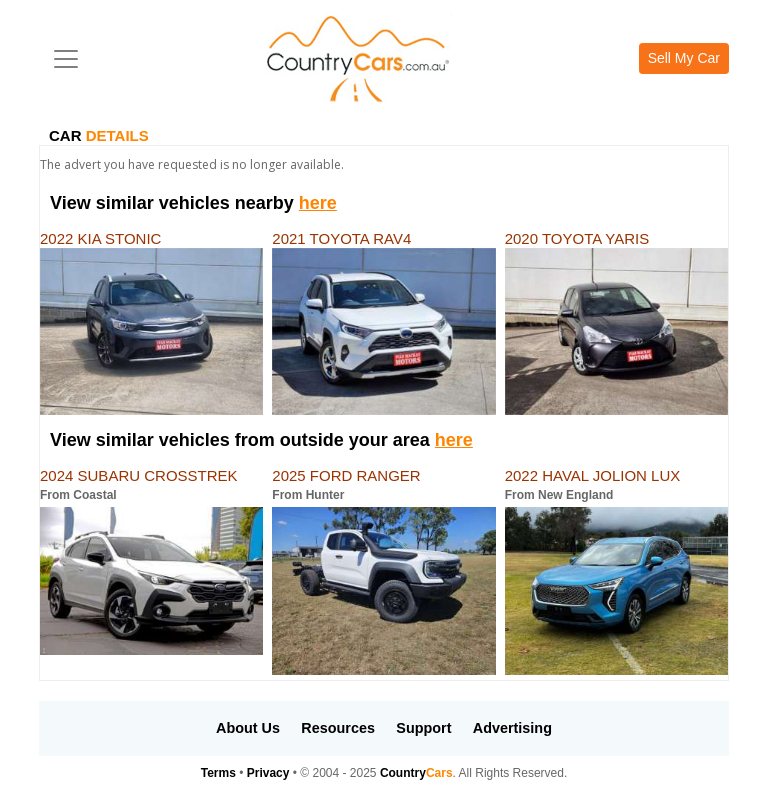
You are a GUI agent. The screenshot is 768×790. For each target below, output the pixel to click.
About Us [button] (248, 728)
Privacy (268, 773)
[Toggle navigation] (66, 59)
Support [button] (423, 728)
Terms (218, 773)
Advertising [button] (512, 728)
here (318, 203)
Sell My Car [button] (684, 58)
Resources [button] (338, 728)
